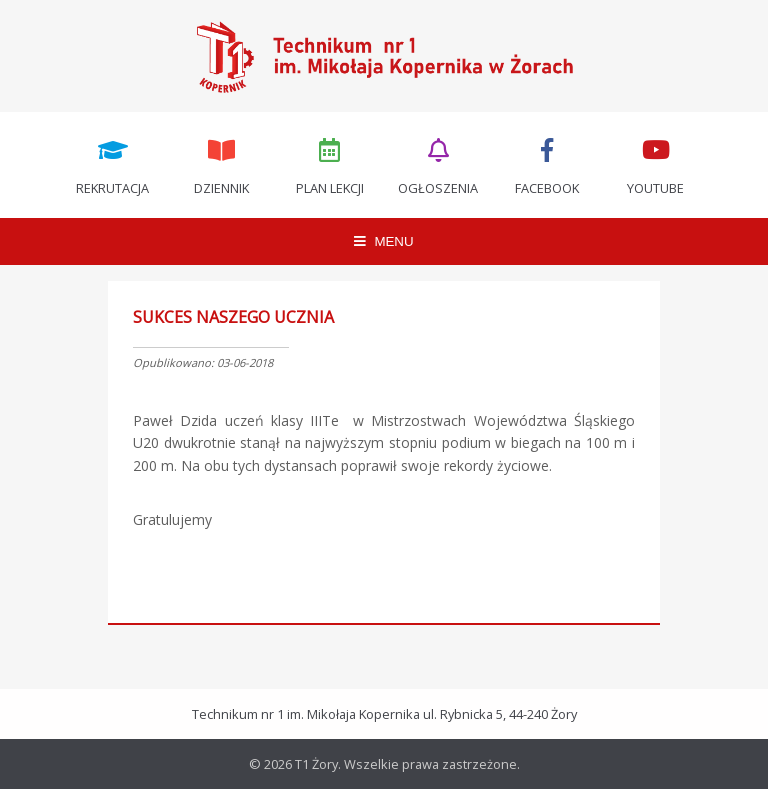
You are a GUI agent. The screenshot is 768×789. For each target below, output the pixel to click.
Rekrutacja (113, 165)
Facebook (547, 165)
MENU (383, 241)
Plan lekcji (330, 165)
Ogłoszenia (439, 165)
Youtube (656, 165)
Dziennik (221, 165)
